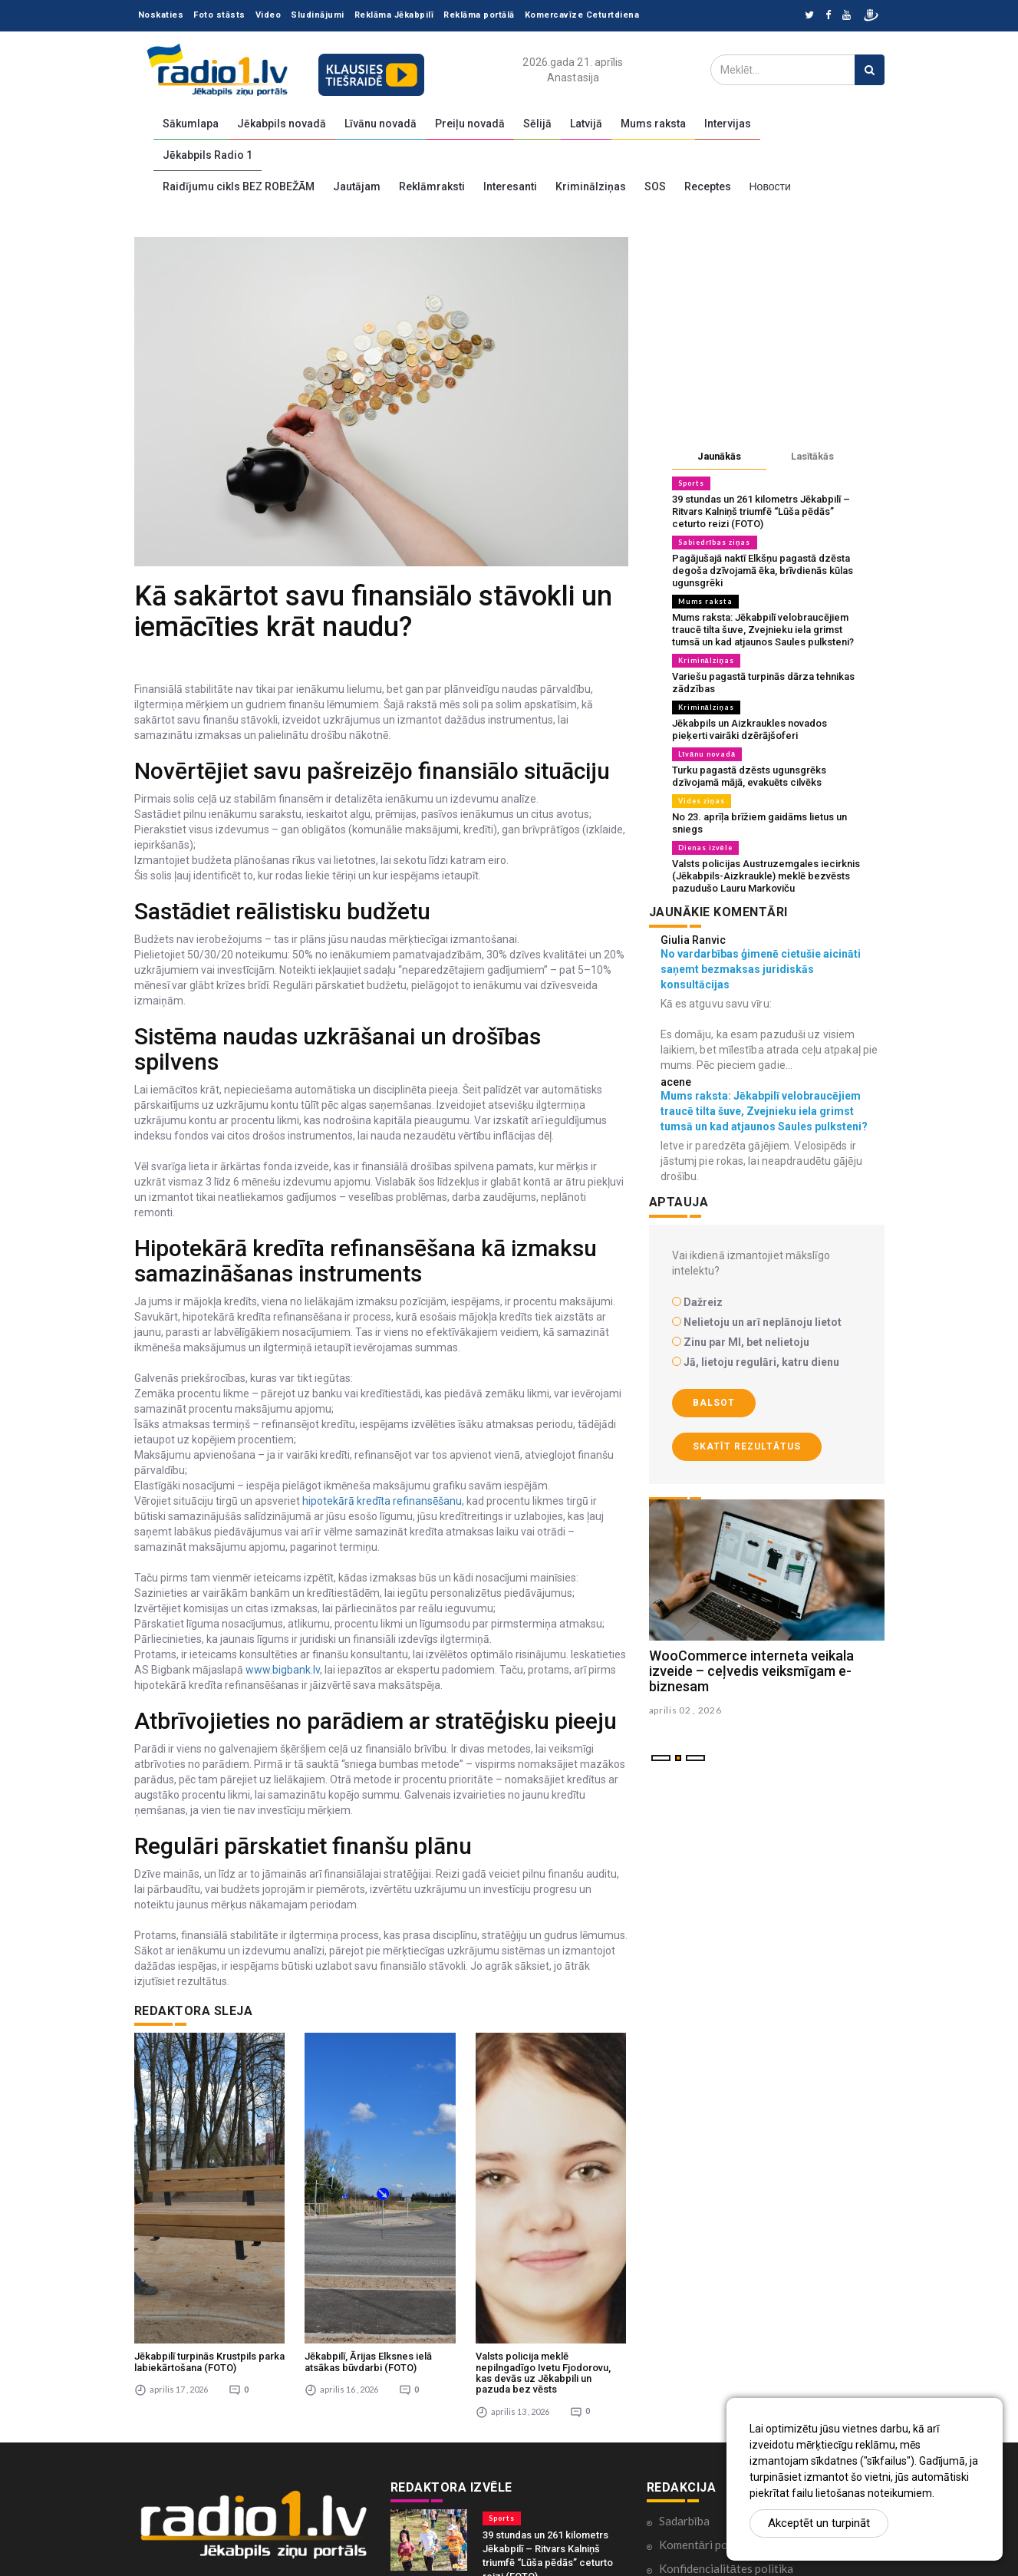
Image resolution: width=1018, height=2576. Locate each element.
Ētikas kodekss (696, 2432)
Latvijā (586, 123)
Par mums (683, 2480)
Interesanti (510, 186)
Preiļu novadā (470, 123)
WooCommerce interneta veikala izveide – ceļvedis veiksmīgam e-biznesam (751, 1671)
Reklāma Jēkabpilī (394, 15)
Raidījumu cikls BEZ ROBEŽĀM (239, 186)
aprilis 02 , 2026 (685, 1710)
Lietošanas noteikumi (713, 2504)
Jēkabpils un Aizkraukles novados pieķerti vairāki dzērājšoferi (749, 729)
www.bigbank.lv (282, 1670)
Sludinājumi (317, 15)
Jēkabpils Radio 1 (207, 155)
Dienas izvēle (705, 847)
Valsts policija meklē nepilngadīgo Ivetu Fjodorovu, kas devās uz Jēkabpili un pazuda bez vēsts (543, 2213)
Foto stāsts (219, 15)
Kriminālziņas (590, 186)
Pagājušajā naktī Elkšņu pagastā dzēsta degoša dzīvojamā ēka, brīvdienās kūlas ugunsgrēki (762, 570)
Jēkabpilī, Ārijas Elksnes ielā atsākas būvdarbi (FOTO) (368, 2202)
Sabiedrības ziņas (714, 542)
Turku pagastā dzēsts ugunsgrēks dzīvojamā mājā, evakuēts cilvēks (749, 776)
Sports (691, 483)
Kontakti (681, 2456)
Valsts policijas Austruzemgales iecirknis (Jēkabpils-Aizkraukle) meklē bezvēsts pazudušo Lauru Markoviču (766, 876)
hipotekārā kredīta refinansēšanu (382, 1501)
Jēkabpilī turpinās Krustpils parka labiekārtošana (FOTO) (209, 2202)
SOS (655, 186)
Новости (770, 186)
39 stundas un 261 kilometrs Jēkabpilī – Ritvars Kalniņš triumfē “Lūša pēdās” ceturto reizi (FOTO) (761, 511)
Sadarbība (684, 2361)
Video (268, 15)
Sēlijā (537, 123)
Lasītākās (812, 456)
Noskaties (161, 15)
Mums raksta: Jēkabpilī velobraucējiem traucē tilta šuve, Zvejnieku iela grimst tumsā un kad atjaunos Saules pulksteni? (763, 630)
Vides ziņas (702, 801)
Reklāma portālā (479, 15)
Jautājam (357, 186)
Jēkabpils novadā (281, 123)
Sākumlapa (191, 123)
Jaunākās (719, 456)
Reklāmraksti (432, 186)
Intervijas (727, 123)
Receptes (707, 186)
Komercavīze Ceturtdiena (582, 15)
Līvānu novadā (380, 123)
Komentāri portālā (706, 2385)
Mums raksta (653, 123)
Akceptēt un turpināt (819, 2523)
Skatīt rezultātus (747, 1446)
